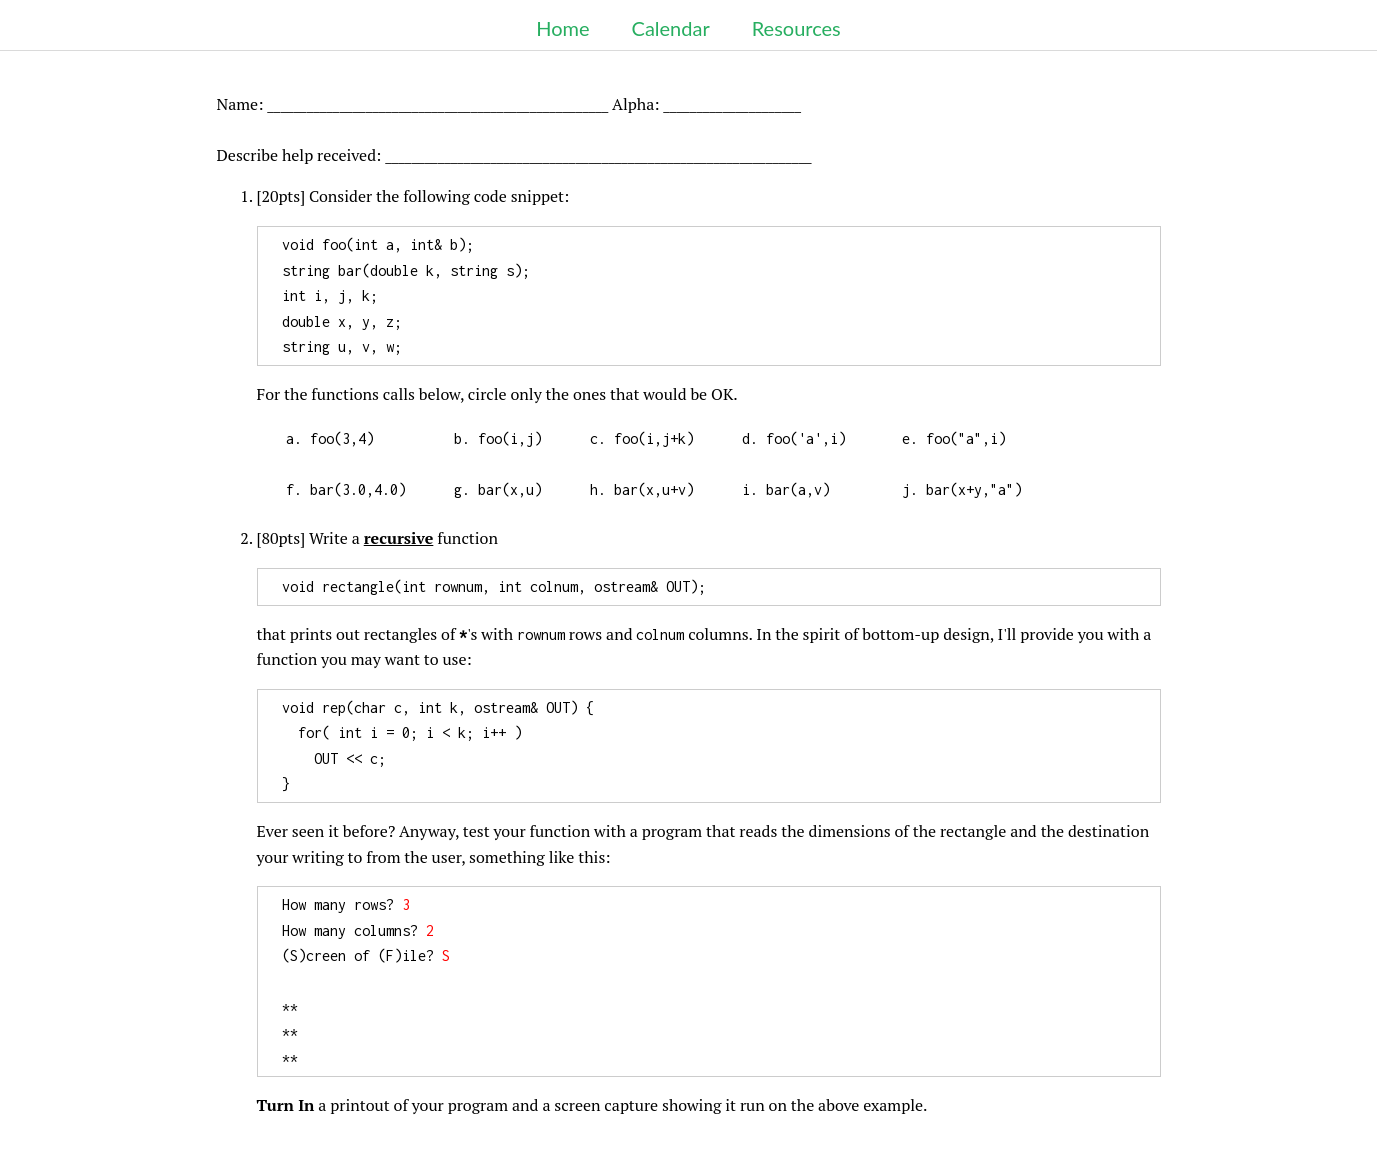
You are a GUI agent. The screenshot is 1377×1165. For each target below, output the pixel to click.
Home (562, 28)
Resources (796, 28)
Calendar (671, 28)
